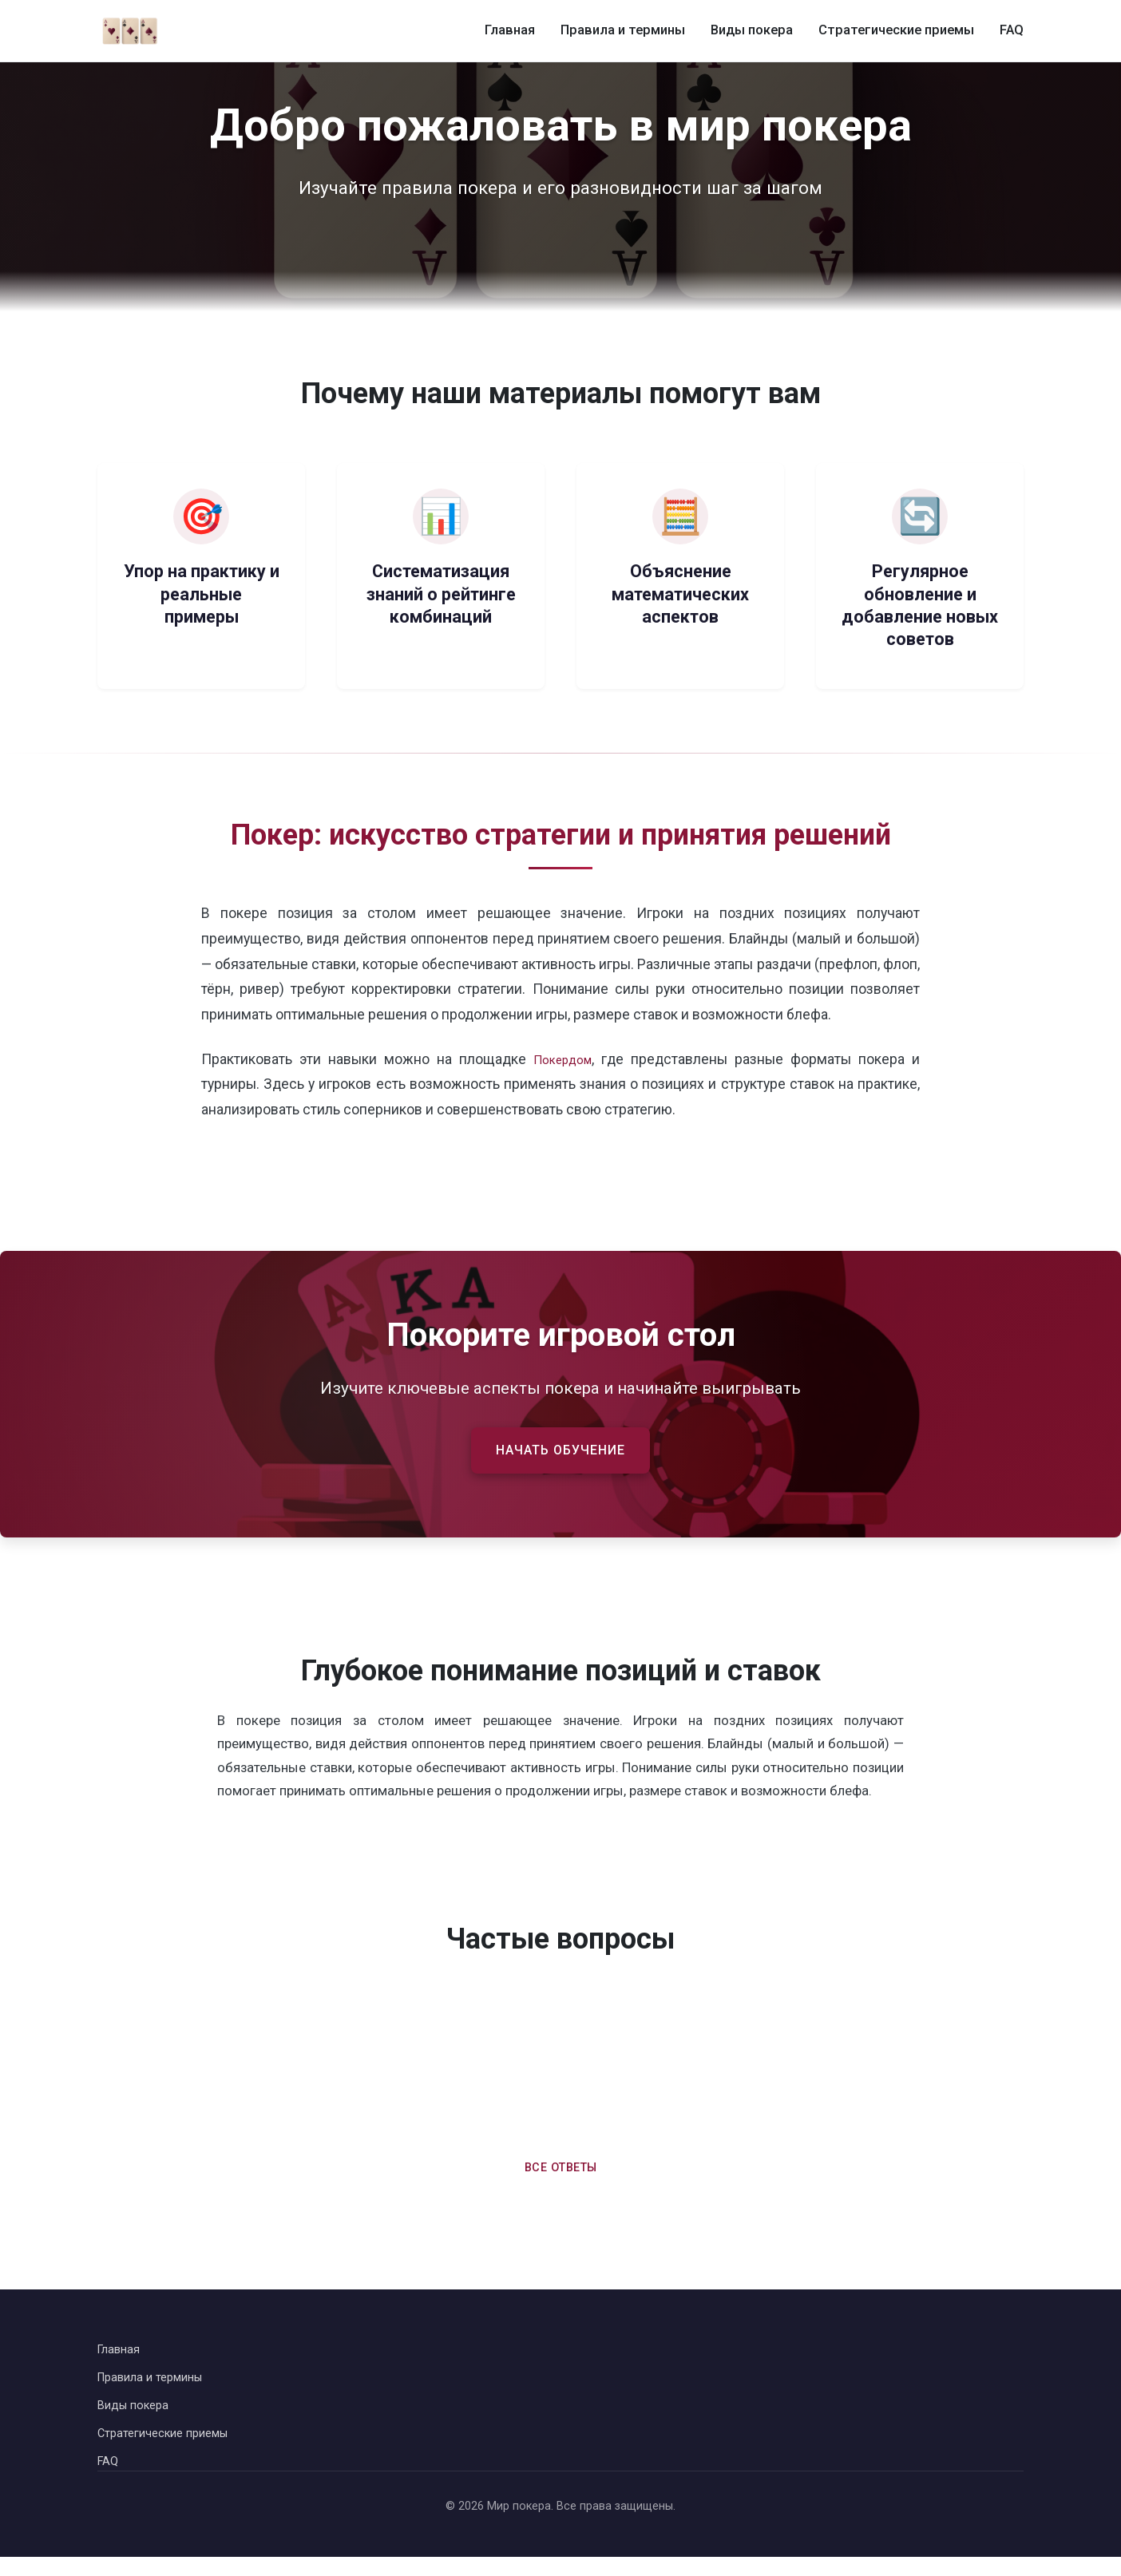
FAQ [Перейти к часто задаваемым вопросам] (109, 2479)
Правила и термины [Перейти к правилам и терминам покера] (156, 2389)
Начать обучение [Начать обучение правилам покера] (560, 1453)
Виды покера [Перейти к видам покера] (136, 2419)
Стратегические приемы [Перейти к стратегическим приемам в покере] (170, 2449)
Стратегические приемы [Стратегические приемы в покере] (900, 30)
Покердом (563, 1059)
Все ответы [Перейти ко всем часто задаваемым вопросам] (560, 2174)
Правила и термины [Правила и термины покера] (632, 30)
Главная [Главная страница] (522, 30)
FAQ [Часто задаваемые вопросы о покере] (1012, 30)
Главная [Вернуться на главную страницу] (121, 2359)
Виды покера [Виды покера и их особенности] (758, 30)
